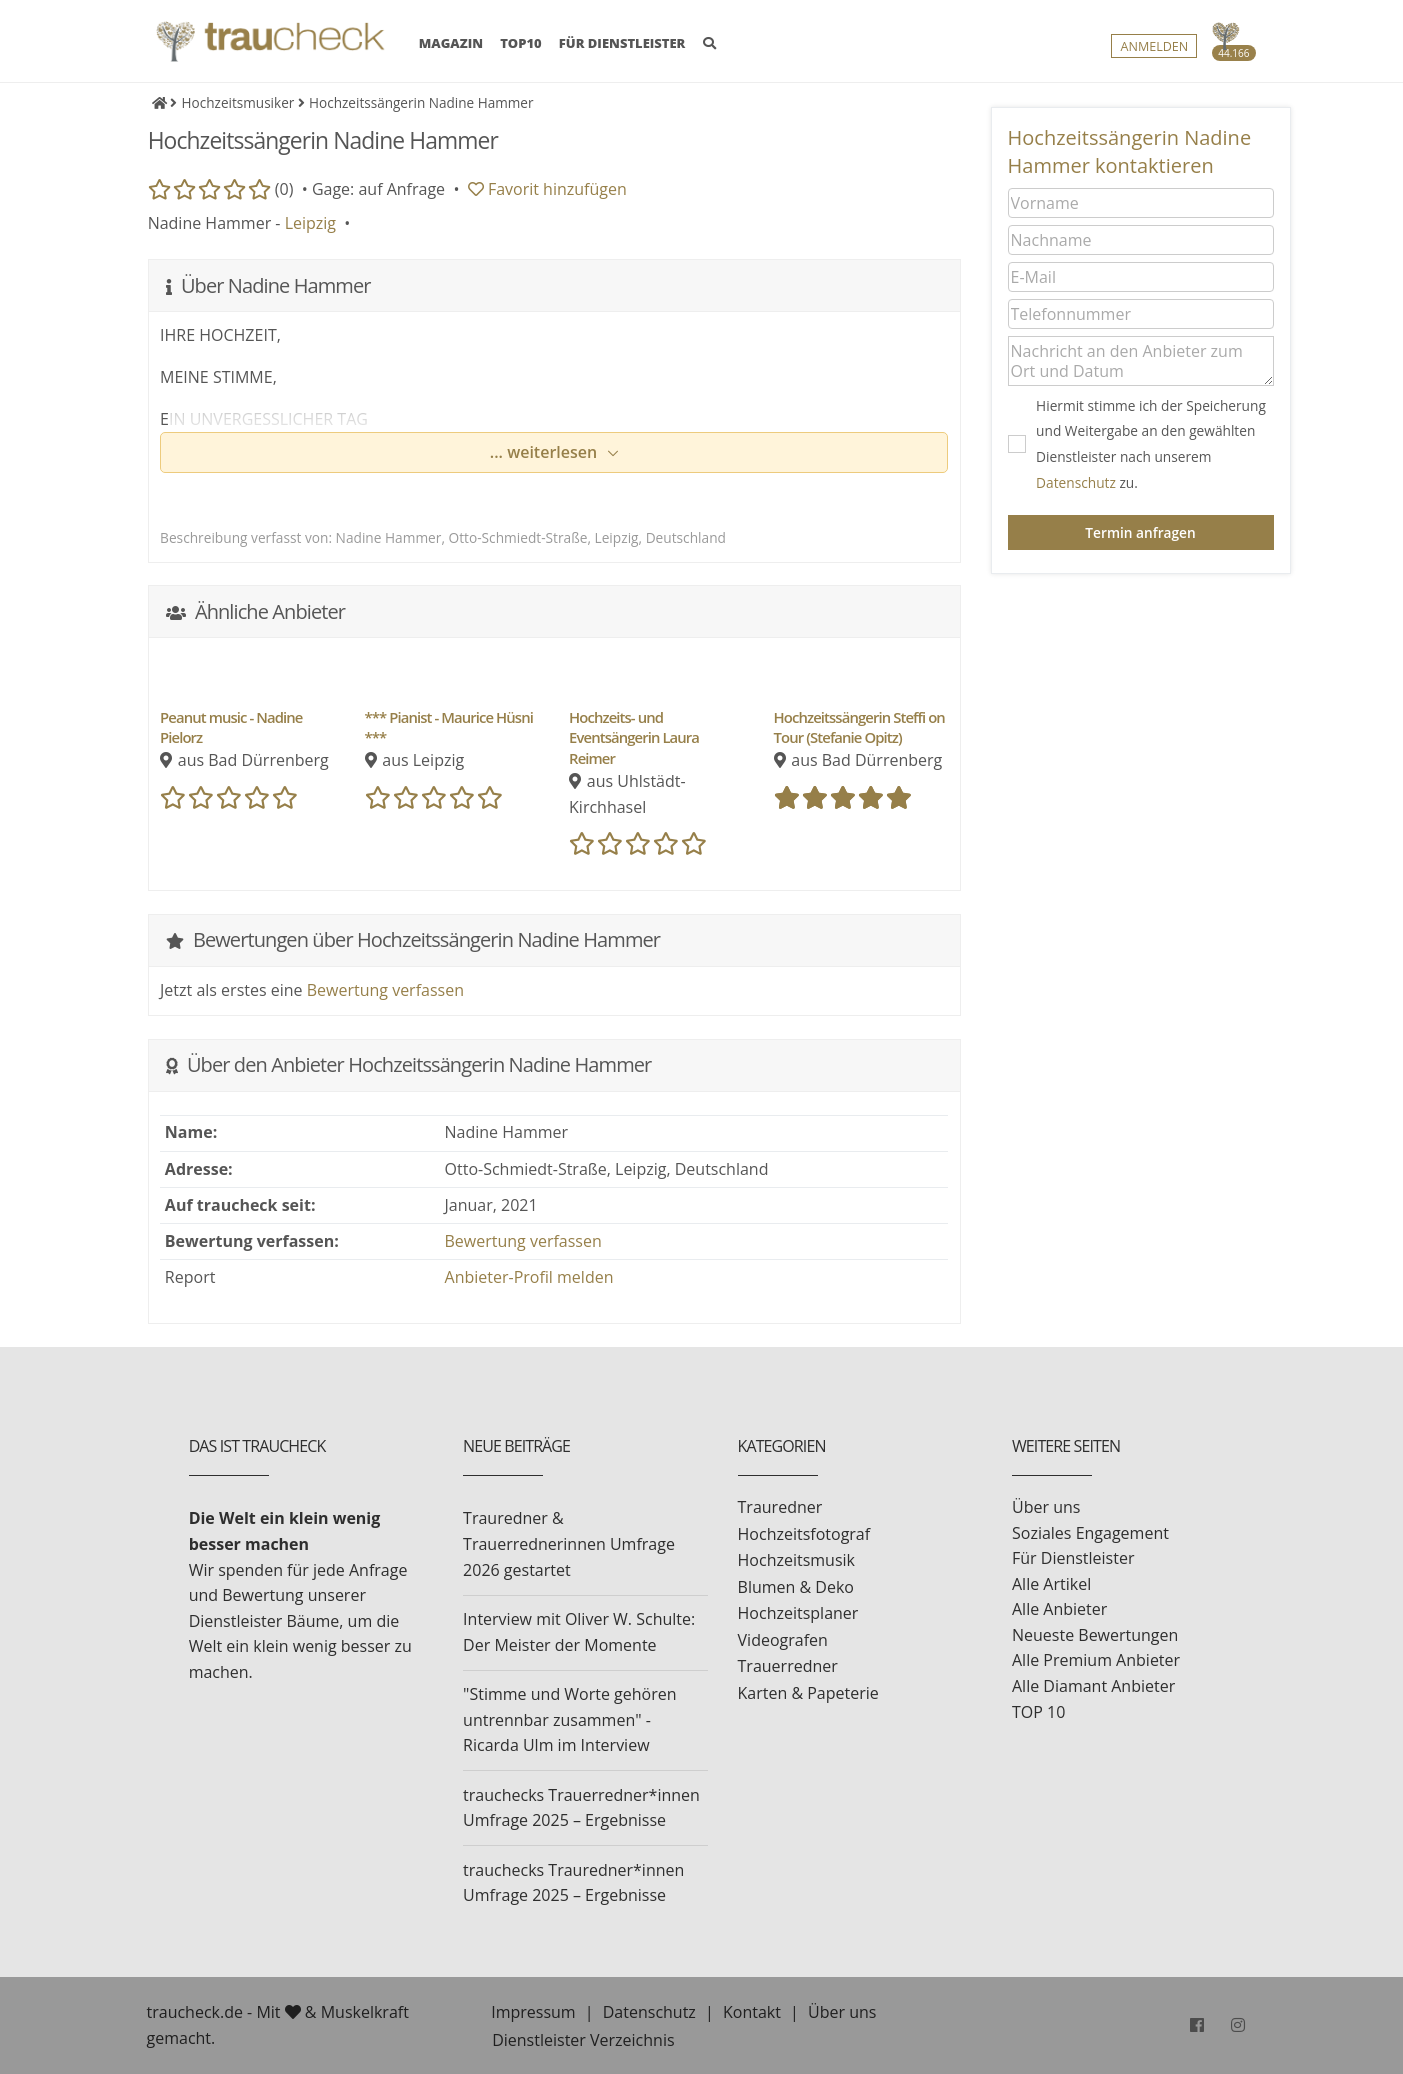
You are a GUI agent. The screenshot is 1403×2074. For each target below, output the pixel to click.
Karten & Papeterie (808, 1693)
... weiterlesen (546, 452)
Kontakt (752, 2012)
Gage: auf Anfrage (378, 189)
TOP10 (521, 43)
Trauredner (780, 1507)
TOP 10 (1038, 1712)
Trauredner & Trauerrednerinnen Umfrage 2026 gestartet (569, 1543)
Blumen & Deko (796, 1587)
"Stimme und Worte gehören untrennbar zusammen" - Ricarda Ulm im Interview (569, 1719)
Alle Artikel (1051, 1584)
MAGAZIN (451, 42)
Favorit (547, 189)
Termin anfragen (1140, 532)
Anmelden (1154, 46)
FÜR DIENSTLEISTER (622, 43)
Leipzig (310, 223)
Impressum (533, 2012)
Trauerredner (788, 1666)
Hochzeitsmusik (796, 1560)
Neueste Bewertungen (1095, 1635)
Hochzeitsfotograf (804, 1534)
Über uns (1046, 1507)
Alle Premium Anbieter (1096, 1660)
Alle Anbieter (1059, 1609)
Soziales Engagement (1090, 1533)
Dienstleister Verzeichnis (583, 2040)
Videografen (783, 1640)
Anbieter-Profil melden (529, 1277)
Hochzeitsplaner (798, 1613)
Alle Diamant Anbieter (1093, 1686)
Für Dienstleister (1073, 1558)
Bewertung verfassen (385, 990)
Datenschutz (1076, 482)
